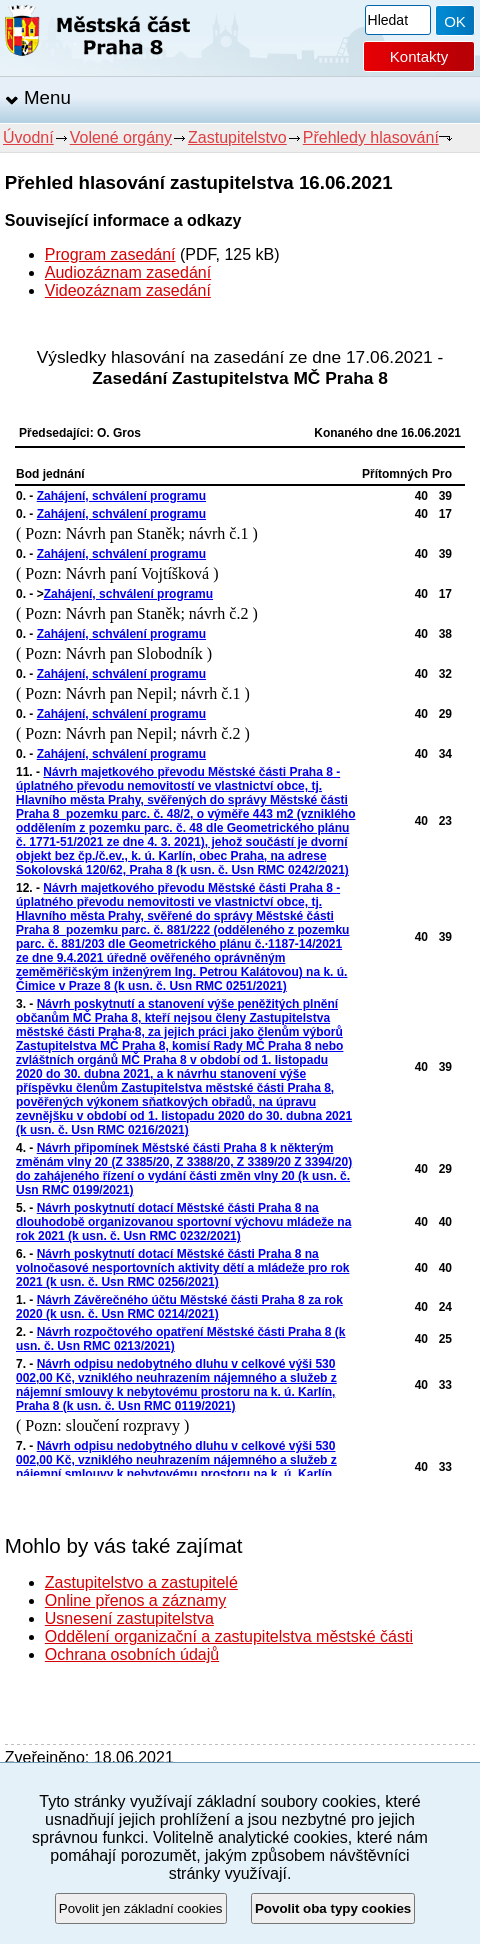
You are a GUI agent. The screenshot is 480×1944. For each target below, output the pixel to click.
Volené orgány (121, 137)
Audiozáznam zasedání (128, 272)
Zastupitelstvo (237, 137)
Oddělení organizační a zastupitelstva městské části (229, 1636)
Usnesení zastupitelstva (129, 1618)
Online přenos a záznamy (135, 1600)
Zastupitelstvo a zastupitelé (141, 1582)
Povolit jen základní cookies (141, 1908)
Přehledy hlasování (371, 137)
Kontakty (419, 56)
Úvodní (28, 137)
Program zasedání (110, 254)
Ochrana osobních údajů (132, 1654)
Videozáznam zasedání (128, 290)
